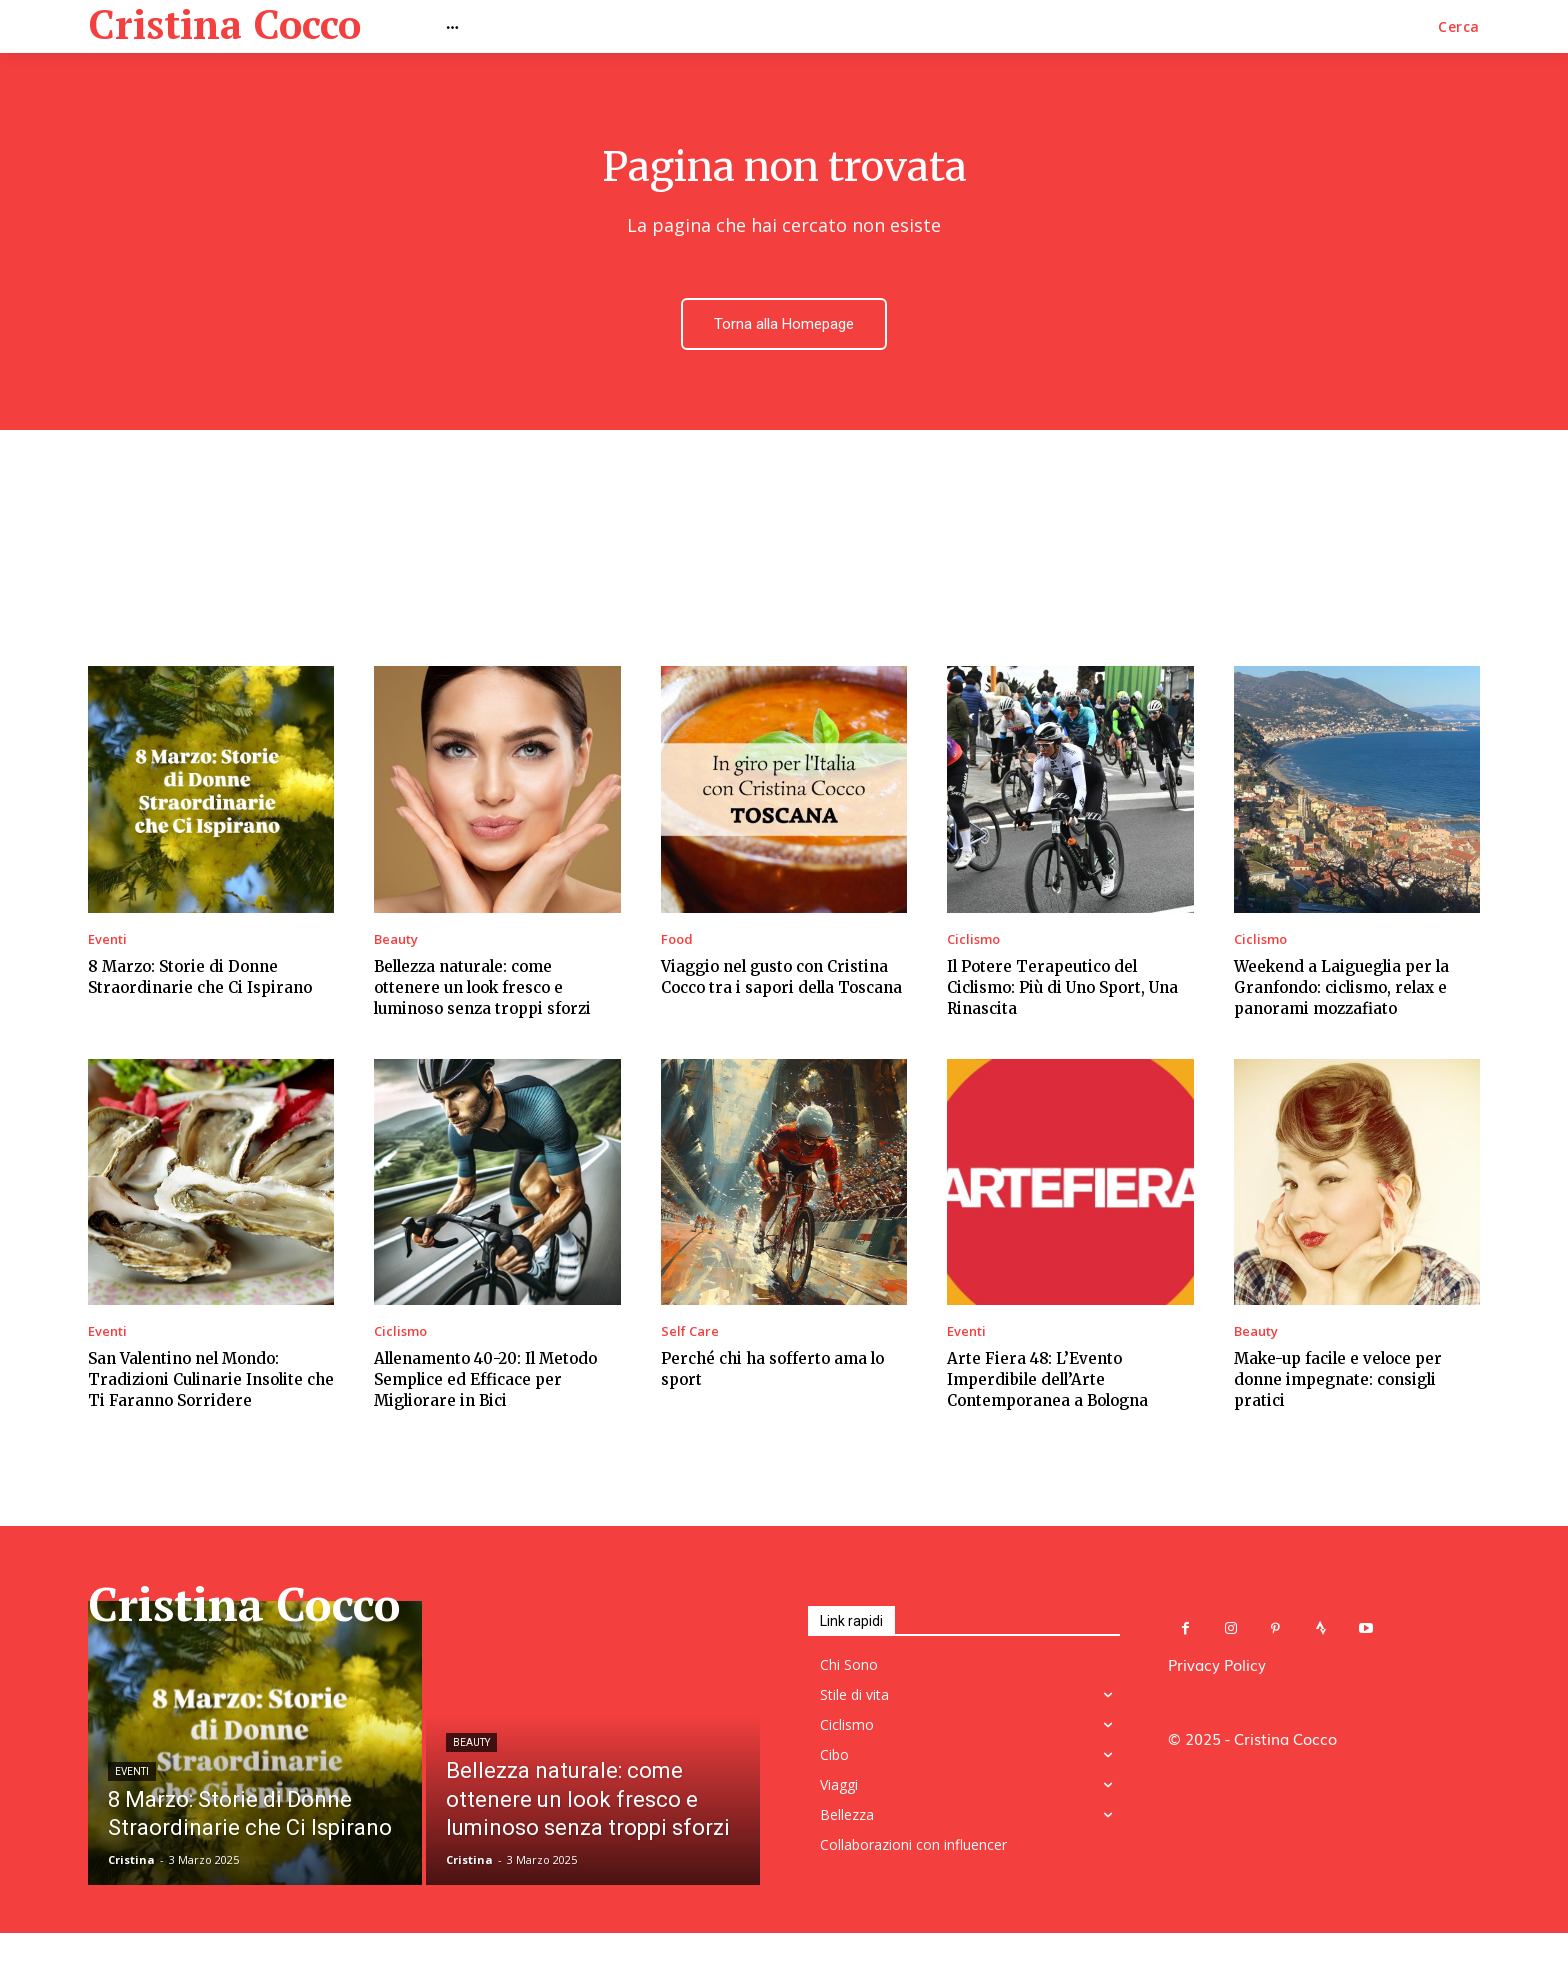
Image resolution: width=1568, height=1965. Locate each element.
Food (677, 942)
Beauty (396, 942)
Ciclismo (973, 942)
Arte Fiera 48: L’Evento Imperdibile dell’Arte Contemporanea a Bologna (1047, 1382)
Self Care (690, 1334)
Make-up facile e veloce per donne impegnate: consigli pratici (1338, 1382)
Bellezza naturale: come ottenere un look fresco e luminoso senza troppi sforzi (482, 990)
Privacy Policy (1217, 1667)
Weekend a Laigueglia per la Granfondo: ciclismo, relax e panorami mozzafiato (1341, 990)
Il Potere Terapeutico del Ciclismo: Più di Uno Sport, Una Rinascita (1062, 990)
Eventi (107, 942)
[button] (1459, 27)
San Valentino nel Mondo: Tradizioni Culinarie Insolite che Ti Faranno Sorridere (211, 1382)
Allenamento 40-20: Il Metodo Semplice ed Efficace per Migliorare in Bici (485, 1382)
